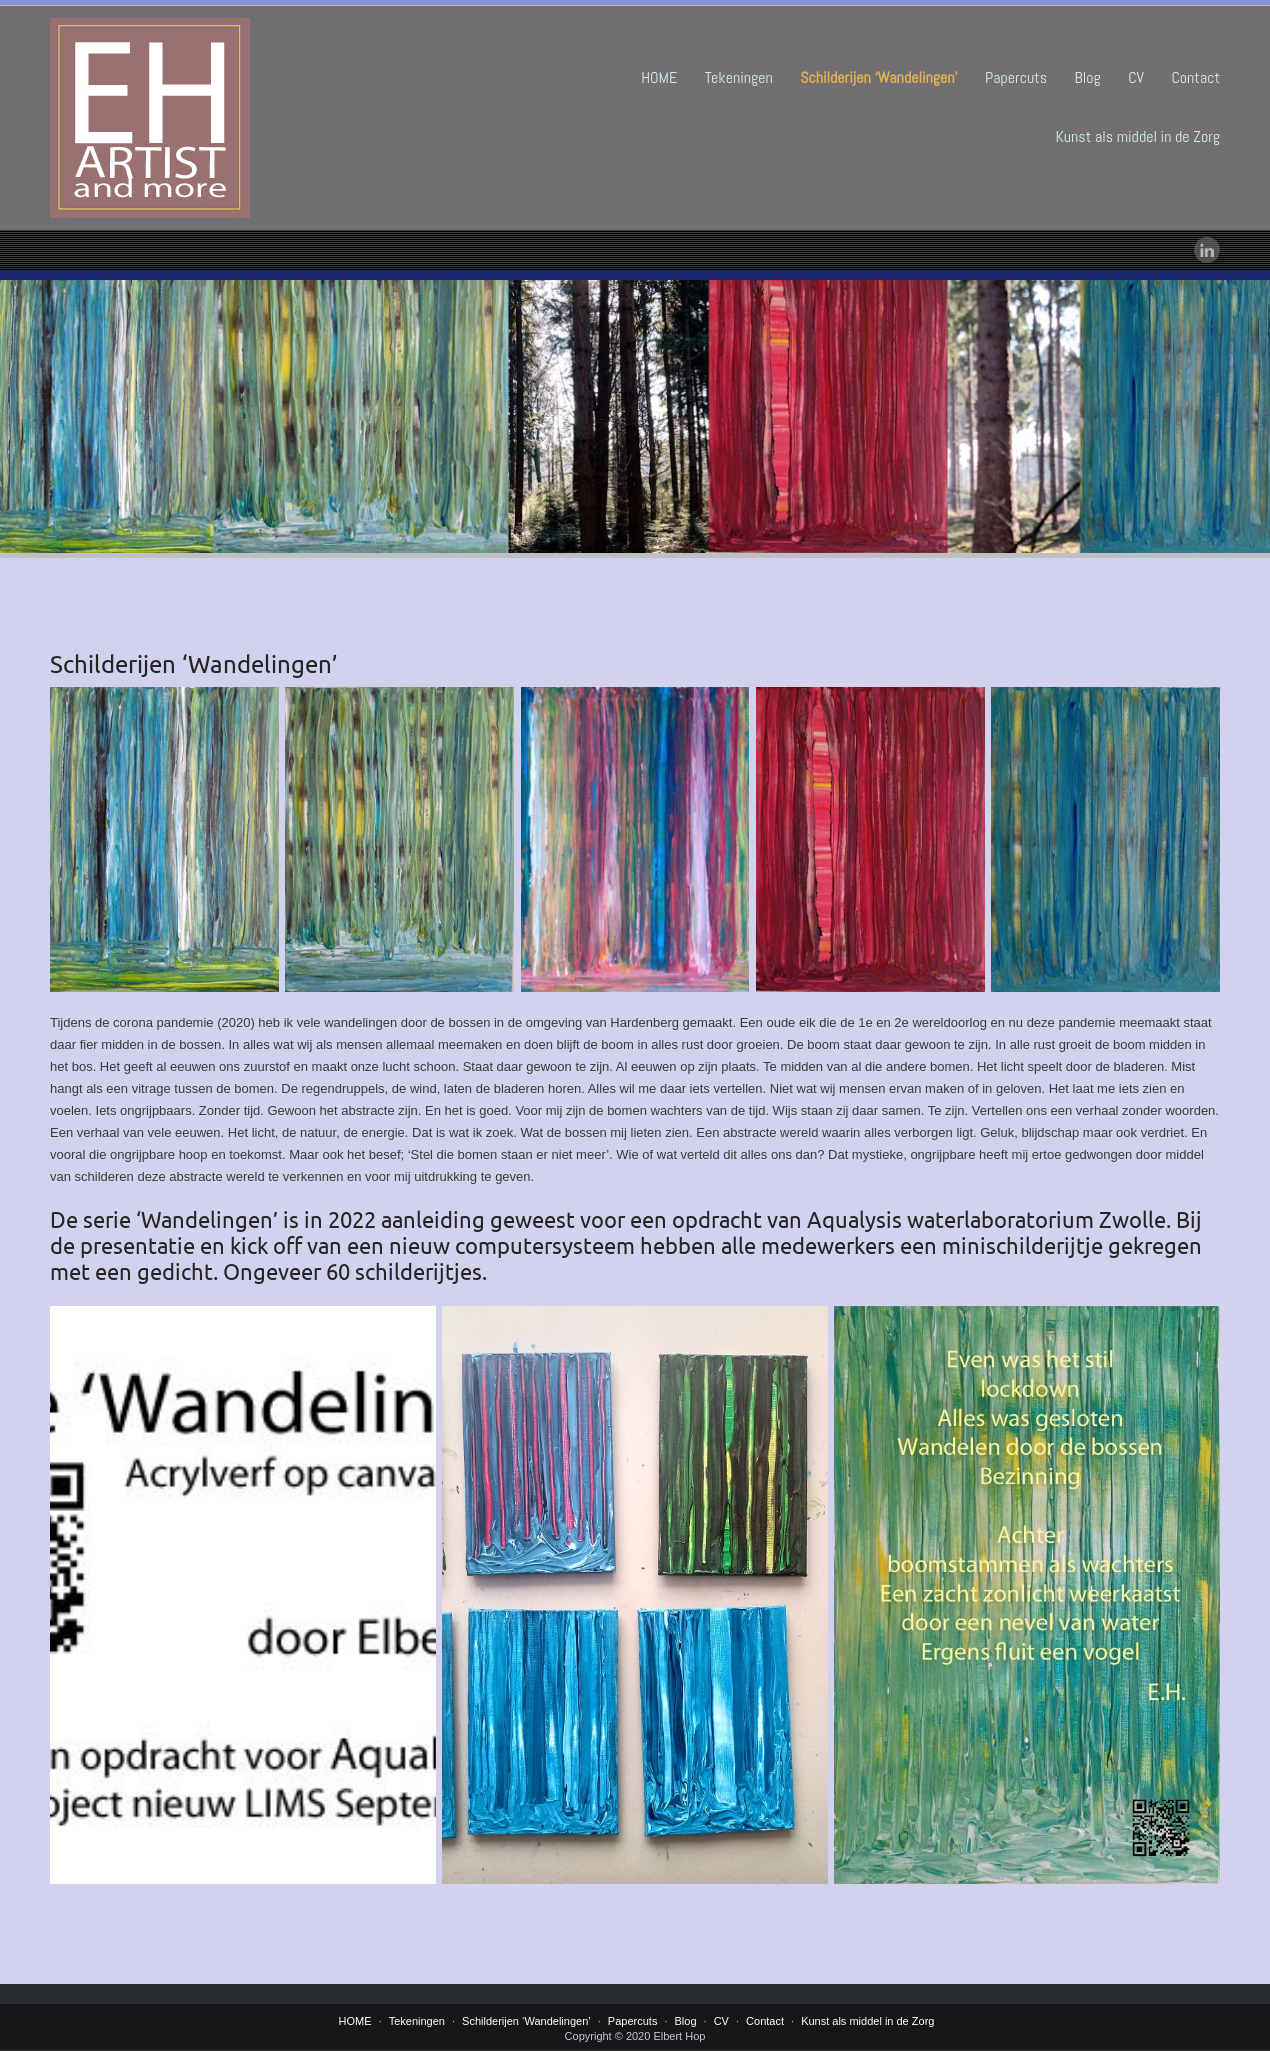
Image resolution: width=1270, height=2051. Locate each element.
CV (1136, 77)
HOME (659, 77)
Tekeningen (739, 77)
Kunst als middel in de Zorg (1138, 136)
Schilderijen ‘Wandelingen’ (878, 77)
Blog (1088, 77)
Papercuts (1016, 77)
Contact (1195, 77)
